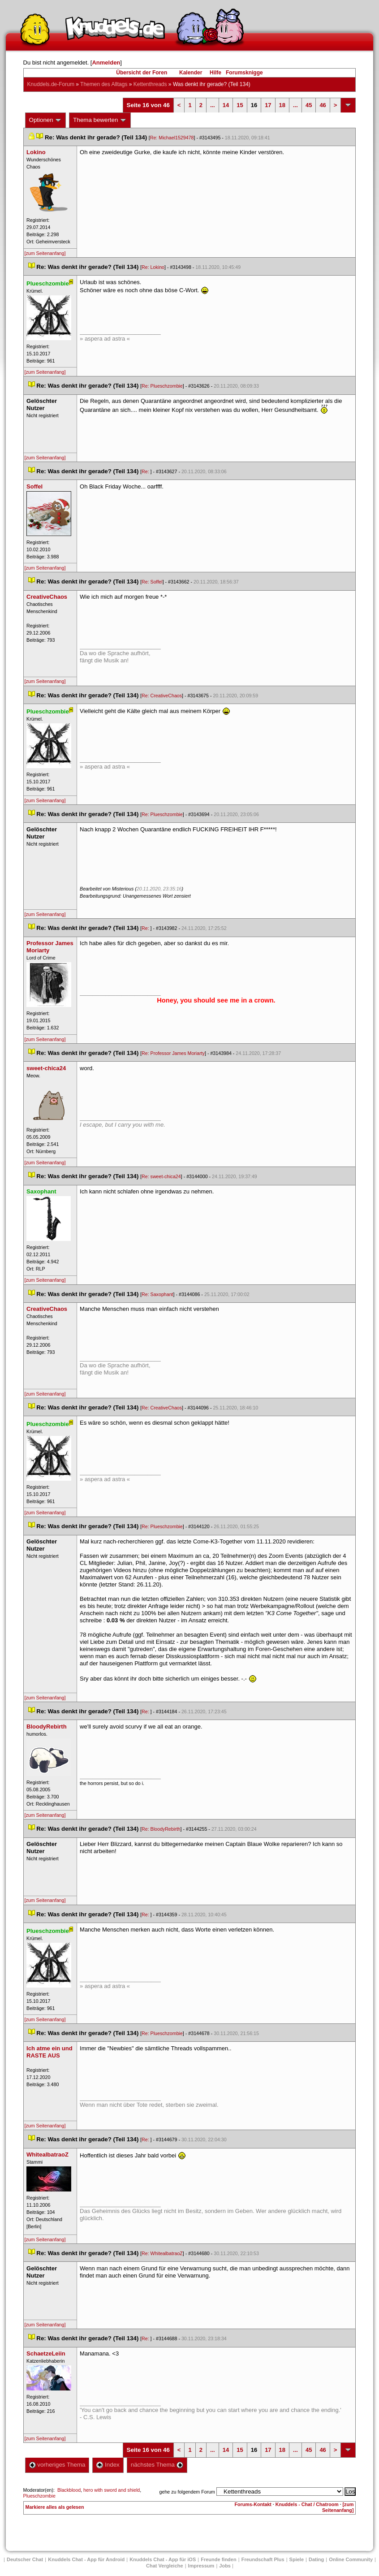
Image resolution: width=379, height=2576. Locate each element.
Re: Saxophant (157, 1294)
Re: (146, 471)
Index (107, 2464)
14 (226, 105)
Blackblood (69, 2490)
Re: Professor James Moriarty (173, 1053)
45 (309, 105)
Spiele (296, 2559)
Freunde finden (218, 2559)
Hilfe (215, 72)
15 (240, 105)
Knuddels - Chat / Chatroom (307, 2504)
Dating (316, 2559)
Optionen (45, 120)
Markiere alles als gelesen (55, 2507)
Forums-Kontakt (253, 2504)
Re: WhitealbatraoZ (162, 2253)
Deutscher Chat (25, 2559)
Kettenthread (150, 84)
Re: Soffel (152, 581)
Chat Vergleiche (164, 2565)
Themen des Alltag (103, 84)
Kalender (190, 72)
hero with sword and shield (111, 2490)
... (212, 105)
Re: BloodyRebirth (161, 1829)
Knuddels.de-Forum (50, 84)
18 (282, 105)
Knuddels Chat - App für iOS (162, 2559)
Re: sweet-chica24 (161, 1176)
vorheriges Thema (57, 2464)
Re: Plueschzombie (162, 386)
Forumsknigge (244, 72)
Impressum (201, 2565)
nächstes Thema (157, 2464)
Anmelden (106, 62)
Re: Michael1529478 (172, 137)
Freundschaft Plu (262, 2559)
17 (268, 105)
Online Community (351, 2559)
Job (225, 2565)
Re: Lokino (153, 267)
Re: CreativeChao (162, 695)
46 (322, 105)
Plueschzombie (39, 2495)
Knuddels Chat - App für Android (86, 2559)
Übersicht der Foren (141, 72)
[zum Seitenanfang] (45, 253)
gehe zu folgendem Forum (187, 2491)
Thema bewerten (100, 120)
